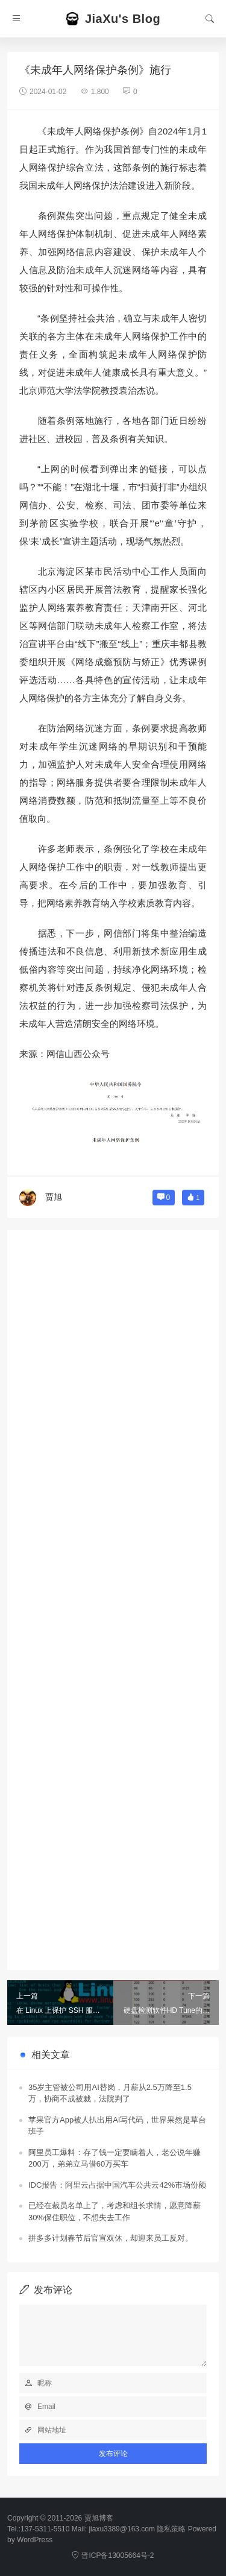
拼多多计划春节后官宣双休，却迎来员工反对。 (110, 2238)
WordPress (34, 2540)
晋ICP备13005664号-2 (113, 2555)
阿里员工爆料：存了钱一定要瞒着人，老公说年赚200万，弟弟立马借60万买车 (114, 2158)
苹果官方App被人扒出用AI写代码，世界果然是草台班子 (117, 2125)
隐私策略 (171, 2529)
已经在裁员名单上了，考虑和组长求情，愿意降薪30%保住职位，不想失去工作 (114, 2211)
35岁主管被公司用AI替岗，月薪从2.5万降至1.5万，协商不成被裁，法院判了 (110, 2093)
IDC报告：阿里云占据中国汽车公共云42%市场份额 (117, 2184)
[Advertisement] (113, 1594)
